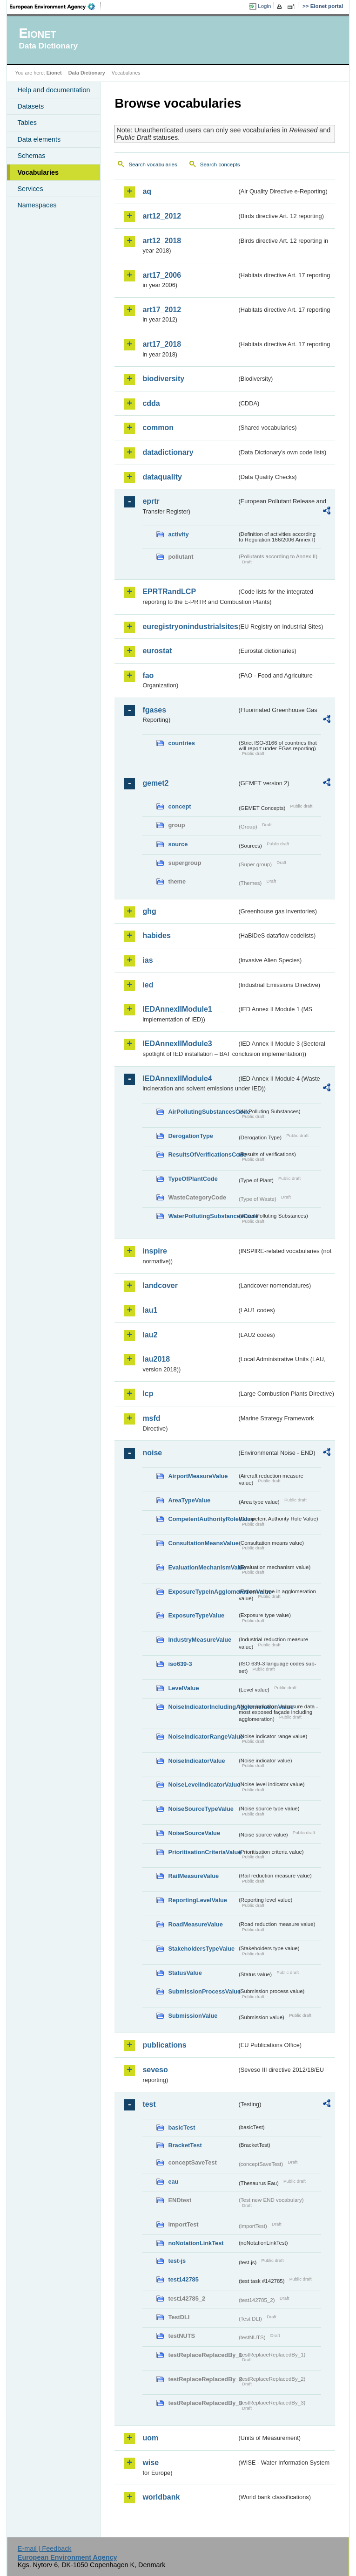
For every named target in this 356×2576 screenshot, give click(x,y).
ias (147, 960)
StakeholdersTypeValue (201, 1948)
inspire (154, 1251)
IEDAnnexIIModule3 (177, 1044)
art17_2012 (161, 310)
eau (173, 2181)
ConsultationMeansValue (202, 1543)
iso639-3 (180, 1663)
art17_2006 (161, 275)
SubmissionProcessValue (202, 1991)
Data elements (38, 139)
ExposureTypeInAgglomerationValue (202, 1591)
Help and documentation (53, 90)
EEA (55, 6)
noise (152, 1453)
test (148, 2104)
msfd (151, 1418)
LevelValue (183, 1688)
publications (164, 2045)
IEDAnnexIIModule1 (177, 1009)
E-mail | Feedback (45, 2548)
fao (148, 675)
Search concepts (220, 164)
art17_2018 (161, 344)
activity (178, 534)
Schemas (31, 155)
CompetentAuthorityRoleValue (202, 1518)
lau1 (149, 1310)
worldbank (161, 2497)
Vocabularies (38, 172)
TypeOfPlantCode (192, 1178)
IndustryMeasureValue (199, 1639)
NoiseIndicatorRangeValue (202, 1736)
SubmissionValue (192, 2015)
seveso (155, 2070)
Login (264, 6)
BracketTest (185, 2145)
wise (150, 2462)
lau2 (149, 1335)
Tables (27, 122)
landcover (160, 1285)
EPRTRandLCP (169, 592)
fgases (154, 710)
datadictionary (167, 452)
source (178, 844)
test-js (177, 2260)
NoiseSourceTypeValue (201, 1808)
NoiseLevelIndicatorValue (202, 1784)
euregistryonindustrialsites (189, 626)
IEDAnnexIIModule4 (177, 1078)
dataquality (161, 477)
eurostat (157, 651)
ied (147, 985)
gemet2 (155, 783)
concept (179, 806)
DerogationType (190, 1135)
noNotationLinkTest (195, 2243)
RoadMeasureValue (195, 1924)
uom (150, 2438)
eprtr (150, 501)
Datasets (30, 106)
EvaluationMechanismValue (202, 1567)
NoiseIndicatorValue (196, 1760)
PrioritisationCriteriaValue (202, 1852)
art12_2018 (161, 241)
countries (181, 743)
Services (30, 188)
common (158, 428)
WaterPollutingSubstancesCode (202, 1216)
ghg (149, 911)
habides (156, 935)
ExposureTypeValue (196, 1615)
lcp (147, 1394)
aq (146, 191)
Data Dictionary (86, 72)
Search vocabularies (152, 164)
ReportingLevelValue (197, 1900)
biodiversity (163, 379)
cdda (151, 403)
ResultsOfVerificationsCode (202, 1154)
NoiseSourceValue (194, 1832)
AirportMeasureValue (198, 1476)
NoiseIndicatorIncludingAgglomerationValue (202, 1706)
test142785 (183, 2279)
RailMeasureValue (193, 1875)
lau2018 (156, 1359)
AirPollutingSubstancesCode (202, 1111)
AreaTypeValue (189, 1500)
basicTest (181, 2127)
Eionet (54, 72)
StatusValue (185, 1972)
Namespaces (36, 205)
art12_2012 (161, 216)
